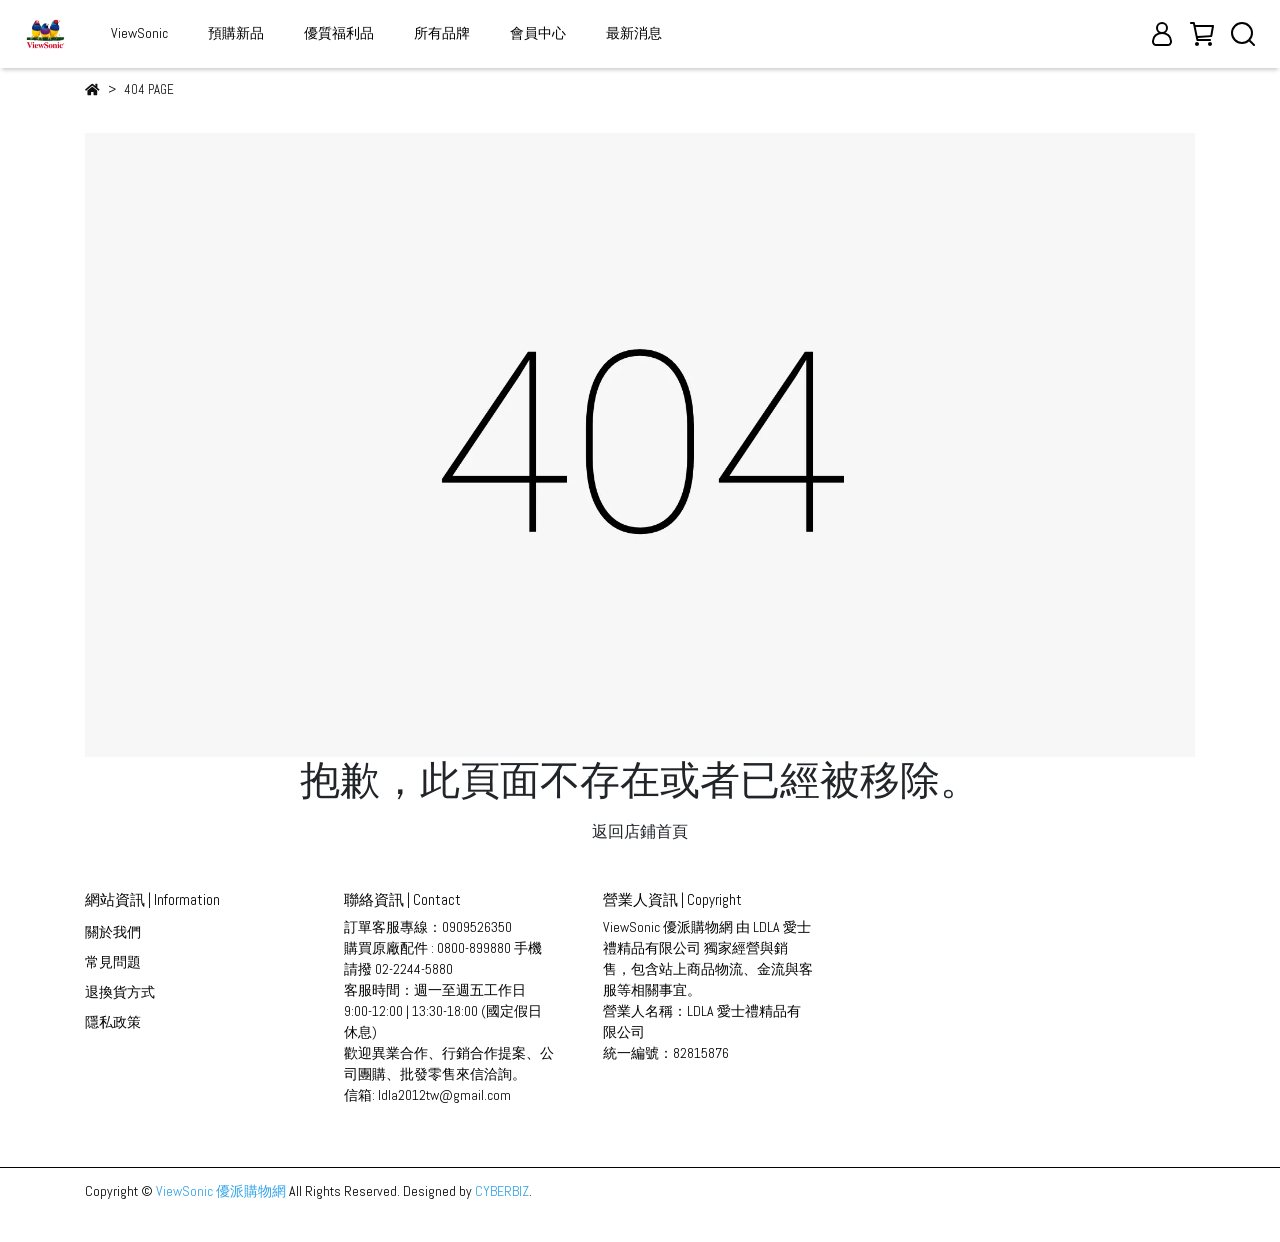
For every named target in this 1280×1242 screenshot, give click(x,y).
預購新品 (236, 33)
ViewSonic (139, 33)
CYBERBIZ (502, 1191)
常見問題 (113, 962)
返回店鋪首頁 (640, 831)
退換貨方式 (120, 992)
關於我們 (113, 932)
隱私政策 (113, 1022)
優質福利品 (339, 33)
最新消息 (634, 33)
